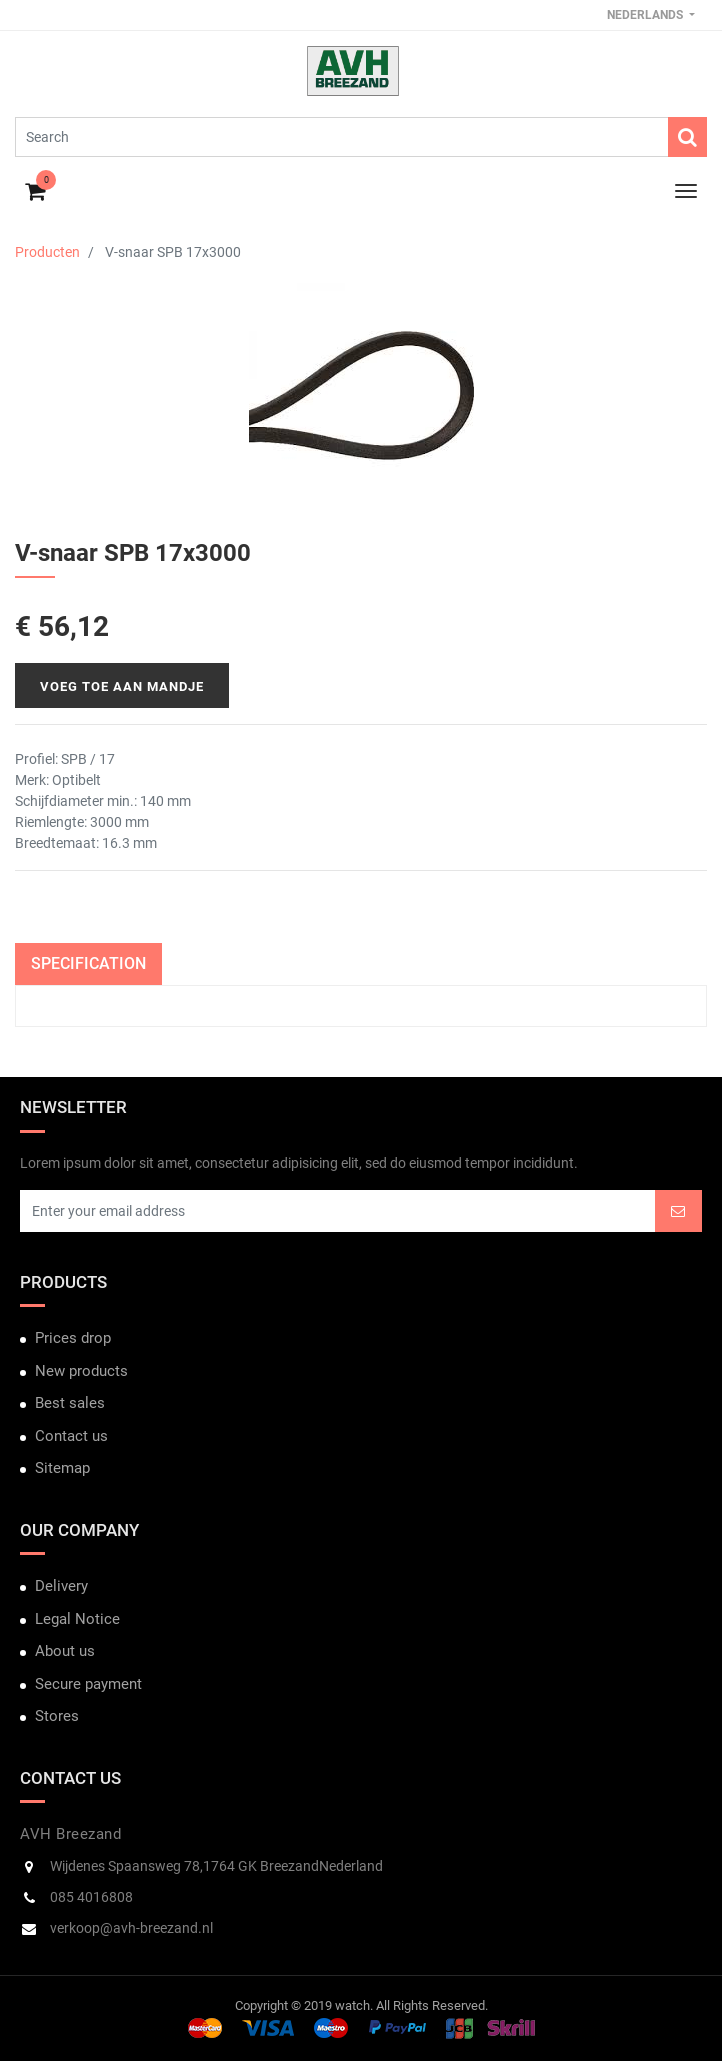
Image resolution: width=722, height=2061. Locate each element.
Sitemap (62, 1468)
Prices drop (73, 1338)
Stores (57, 1716)
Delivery (61, 1586)
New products (81, 1371)
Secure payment (88, 1684)
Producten (47, 252)
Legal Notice (77, 1619)
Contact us (71, 1436)
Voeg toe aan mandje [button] (122, 686)
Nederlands (646, 15)
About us (65, 1651)
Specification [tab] (88, 963)
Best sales (70, 1403)
